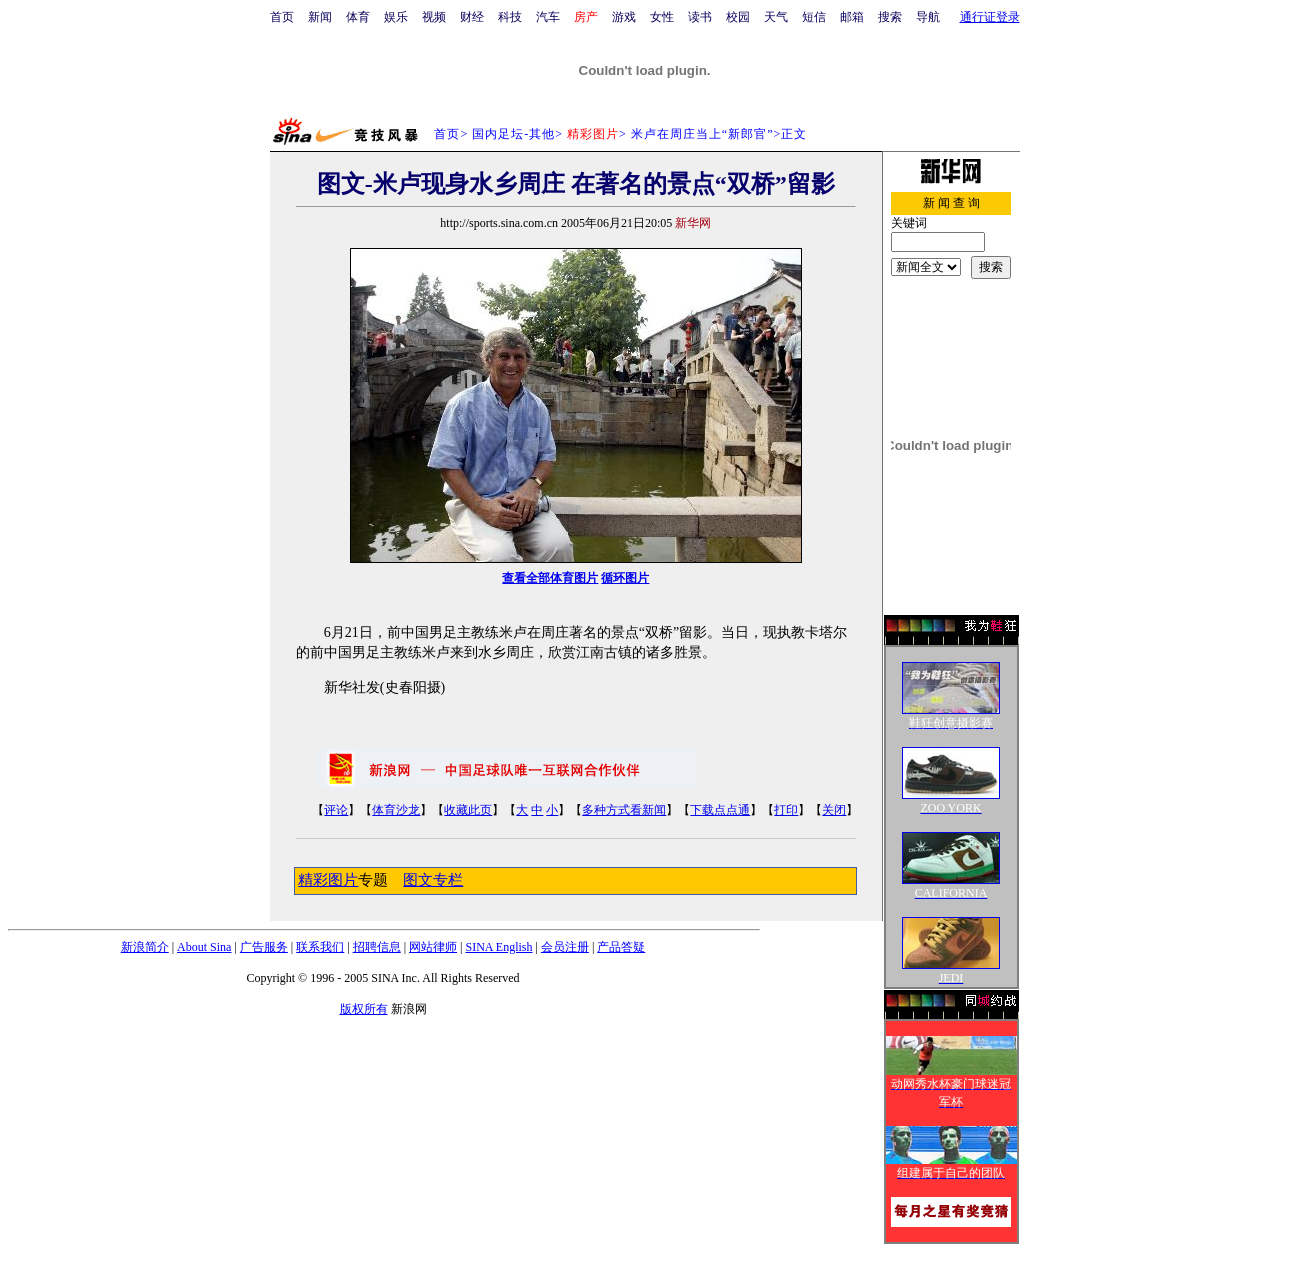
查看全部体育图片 (550, 578)
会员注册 (565, 947)
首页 (282, 17)
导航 (928, 17)
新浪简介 (145, 947)
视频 (434, 17)
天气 (776, 17)
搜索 (890, 17)
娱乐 (396, 17)
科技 (510, 17)
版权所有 (364, 1009)
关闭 (834, 810)
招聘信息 (377, 947)
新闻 (320, 17)
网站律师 (433, 947)
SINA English (498, 947)
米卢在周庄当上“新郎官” (702, 134)
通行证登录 (990, 17)
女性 (662, 17)
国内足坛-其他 (513, 134)
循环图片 (625, 578)
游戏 (624, 17)
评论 (336, 810)
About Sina (204, 947)
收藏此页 (468, 810)
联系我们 (320, 947)
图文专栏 (433, 880)
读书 (700, 17)
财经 (472, 17)
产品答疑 (621, 947)
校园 (738, 17)
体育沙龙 (396, 810)
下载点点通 (720, 810)
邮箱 (852, 17)
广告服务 (264, 947)
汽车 (548, 17)
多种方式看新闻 (624, 810)
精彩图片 (328, 880)
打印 (786, 810)
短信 (814, 17)
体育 (358, 17)
